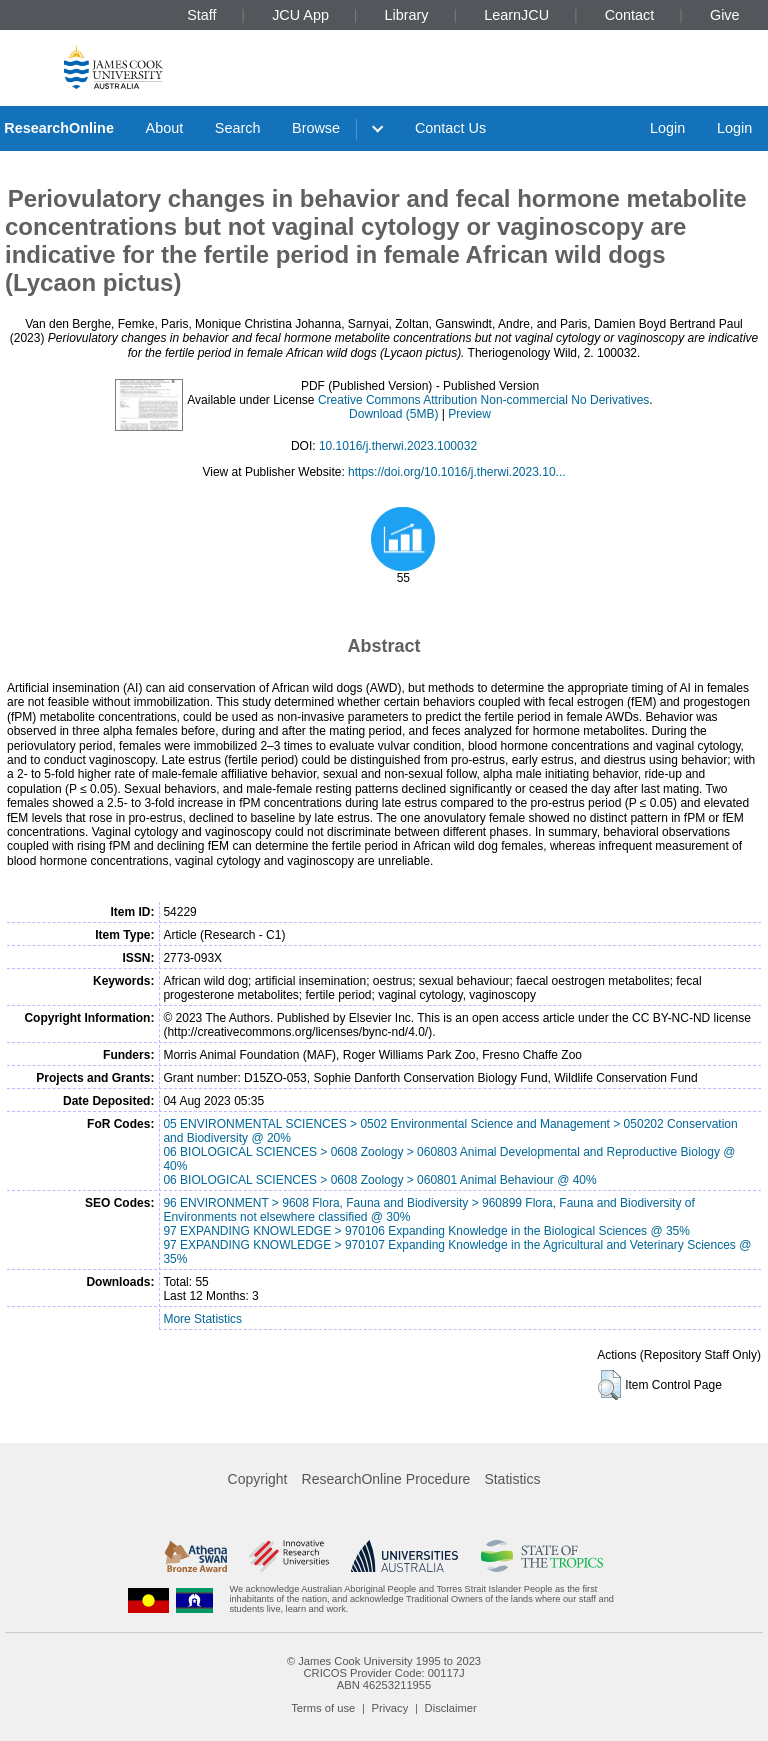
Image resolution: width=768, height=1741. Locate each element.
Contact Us (450, 128)
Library (407, 15)
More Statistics (202, 1319)
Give (725, 15)
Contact (630, 15)
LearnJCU (516, 15)
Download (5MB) (393, 414)
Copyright (258, 1479)
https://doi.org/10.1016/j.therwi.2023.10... (456, 472)
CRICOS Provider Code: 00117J (383, 1673)
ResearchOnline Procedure (386, 1479)
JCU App (300, 15)
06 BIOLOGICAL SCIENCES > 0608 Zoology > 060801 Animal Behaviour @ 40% (379, 1180)
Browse (316, 128)
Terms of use (323, 1708)
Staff (201, 15)
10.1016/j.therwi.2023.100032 (398, 446)
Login (667, 128)
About (165, 128)
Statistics (512, 1479)
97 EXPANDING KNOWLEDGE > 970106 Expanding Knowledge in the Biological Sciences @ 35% (426, 1231)
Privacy (390, 1708)
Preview (469, 414)
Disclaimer (451, 1708)
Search (238, 128)
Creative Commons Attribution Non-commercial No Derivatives (483, 400)
